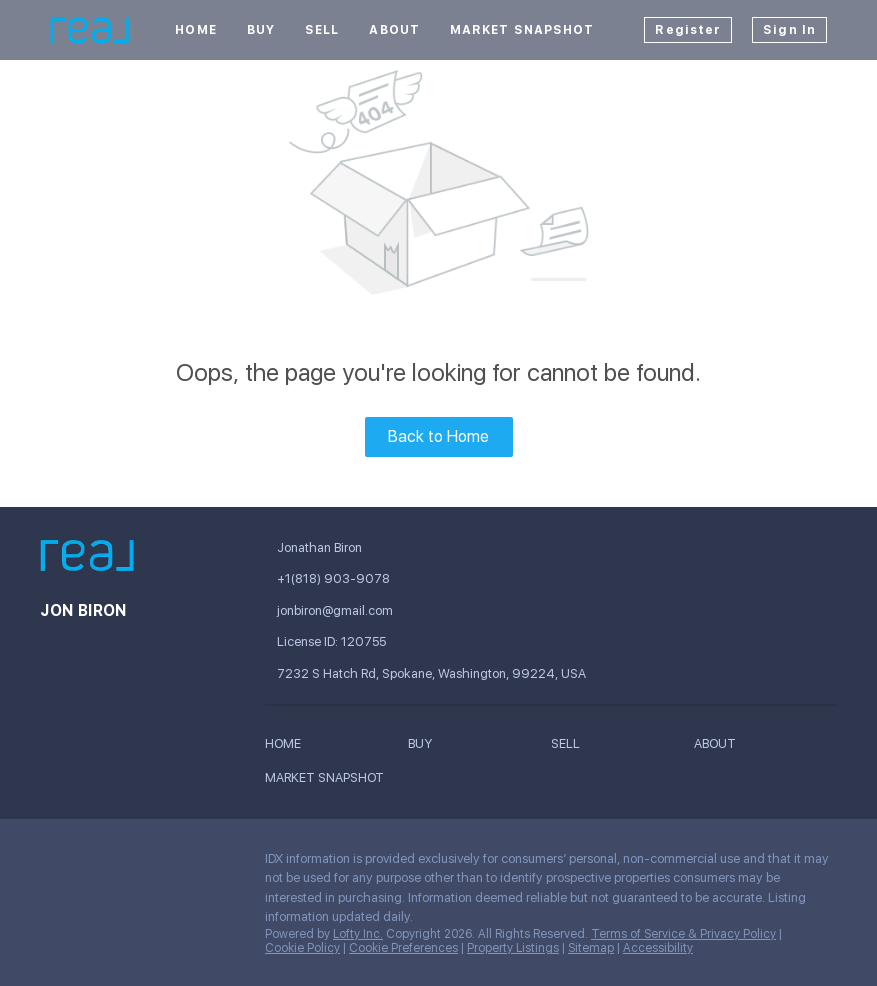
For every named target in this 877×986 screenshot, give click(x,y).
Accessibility (658, 948)
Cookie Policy (302, 948)
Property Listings (513, 948)
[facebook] (55, 864)
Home (195, 30)
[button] (288, 747)
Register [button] (688, 30)
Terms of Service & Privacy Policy (683, 934)
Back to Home (438, 436)
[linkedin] (95, 864)
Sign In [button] (789, 30)
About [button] (394, 30)
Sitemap (591, 948)
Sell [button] (322, 30)
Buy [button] (261, 30)
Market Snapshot (522, 30)
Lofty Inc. (358, 934)
